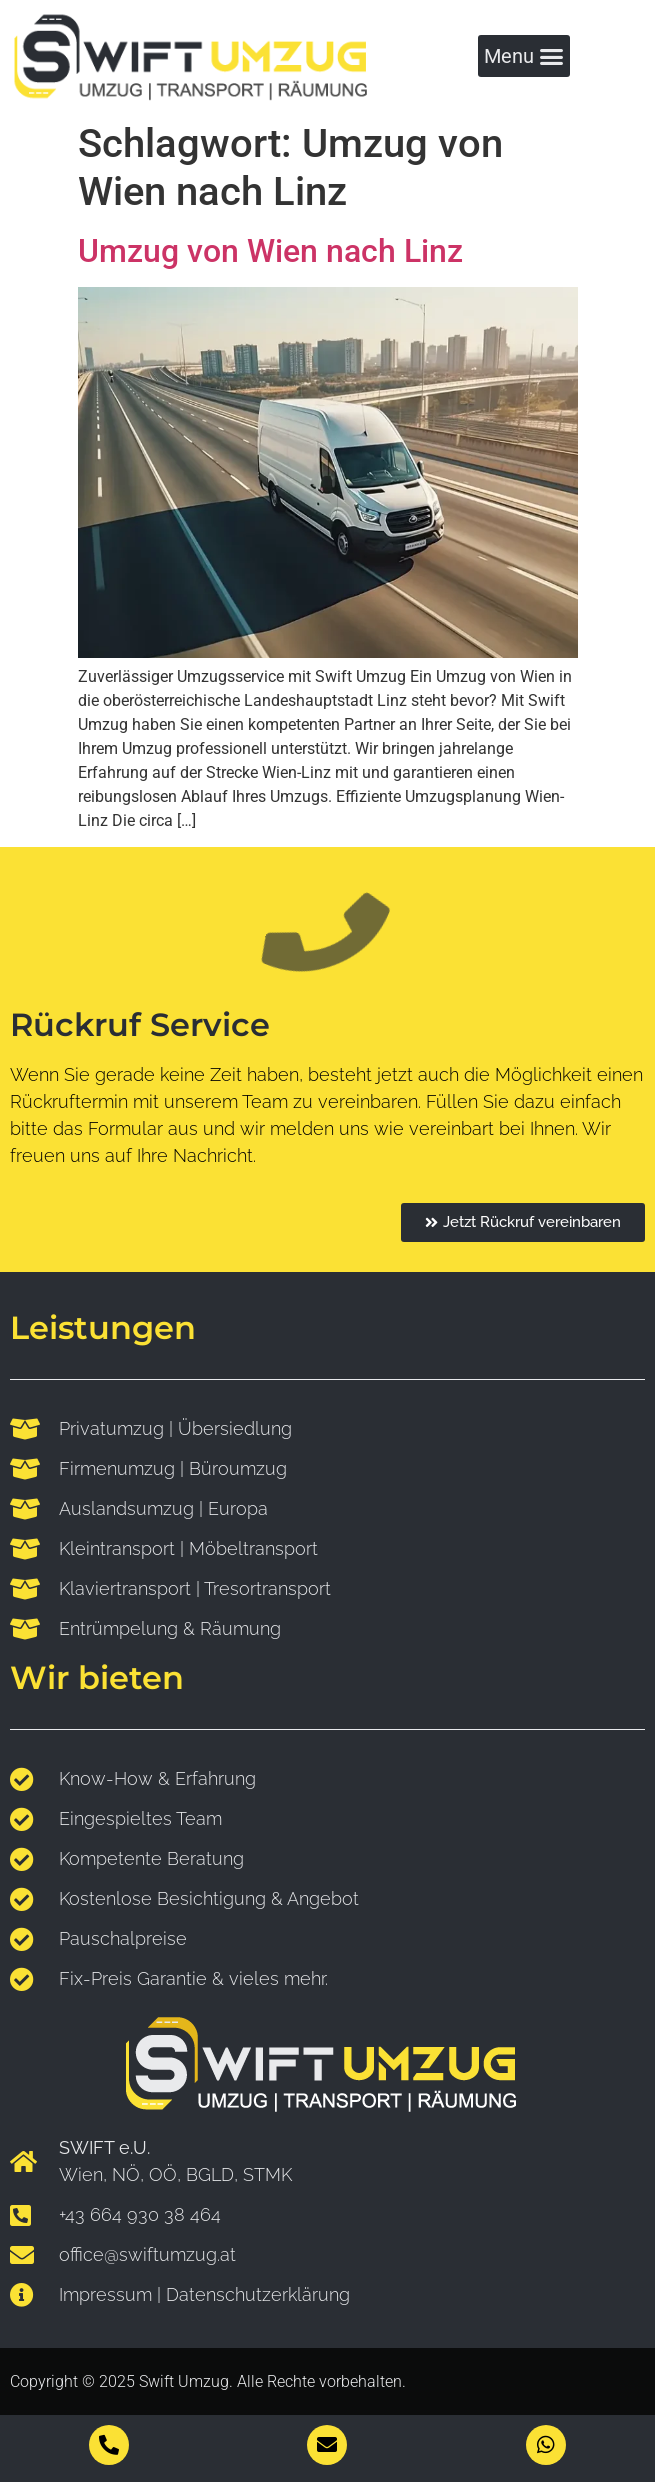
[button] (524, 56)
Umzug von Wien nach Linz (270, 251)
